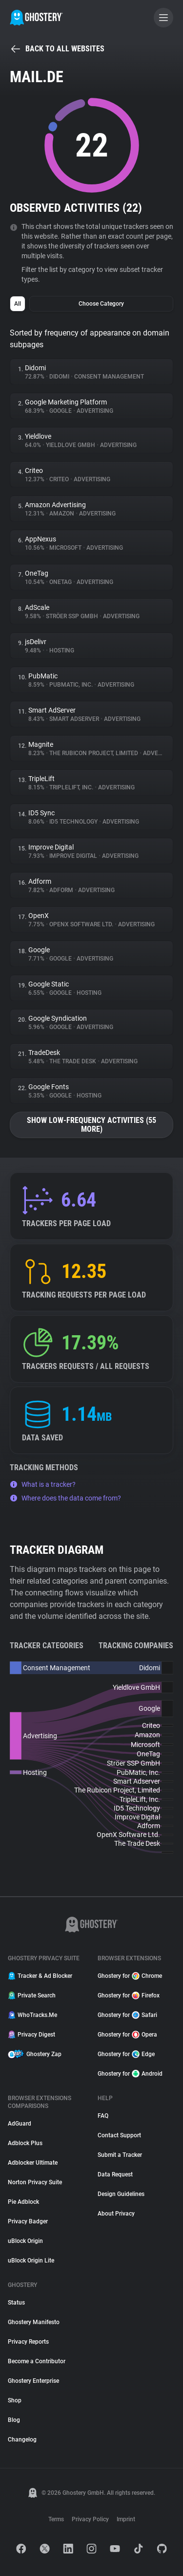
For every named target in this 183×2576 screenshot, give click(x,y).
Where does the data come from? (65, 1498)
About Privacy (116, 2213)
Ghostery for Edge (126, 2054)
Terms (56, 2519)
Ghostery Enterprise (33, 2380)
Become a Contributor (36, 2361)
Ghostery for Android (130, 2074)
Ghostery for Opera (127, 2034)
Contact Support (119, 2135)
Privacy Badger (28, 2221)
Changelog (22, 2439)
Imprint (126, 2519)
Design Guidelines (121, 2194)
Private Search (32, 1995)
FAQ (103, 2115)
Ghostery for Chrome (130, 1976)
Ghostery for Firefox (129, 1995)
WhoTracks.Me (32, 2015)
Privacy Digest (31, 2034)
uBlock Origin (25, 2241)
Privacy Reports (28, 2341)
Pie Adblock (23, 2201)
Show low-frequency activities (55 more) (91, 1125)
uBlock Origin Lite (31, 2260)
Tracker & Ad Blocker (40, 1976)
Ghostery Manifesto (34, 2322)
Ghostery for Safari (127, 2015)
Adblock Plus (25, 2143)
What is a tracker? (43, 1484)
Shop (14, 2400)
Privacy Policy (90, 2519)
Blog (14, 2420)
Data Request (115, 2174)
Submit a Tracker (120, 2154)
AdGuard (19, 2123)
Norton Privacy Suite (35, 2182)
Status (16, 2302)
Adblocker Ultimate (33, 2162)
